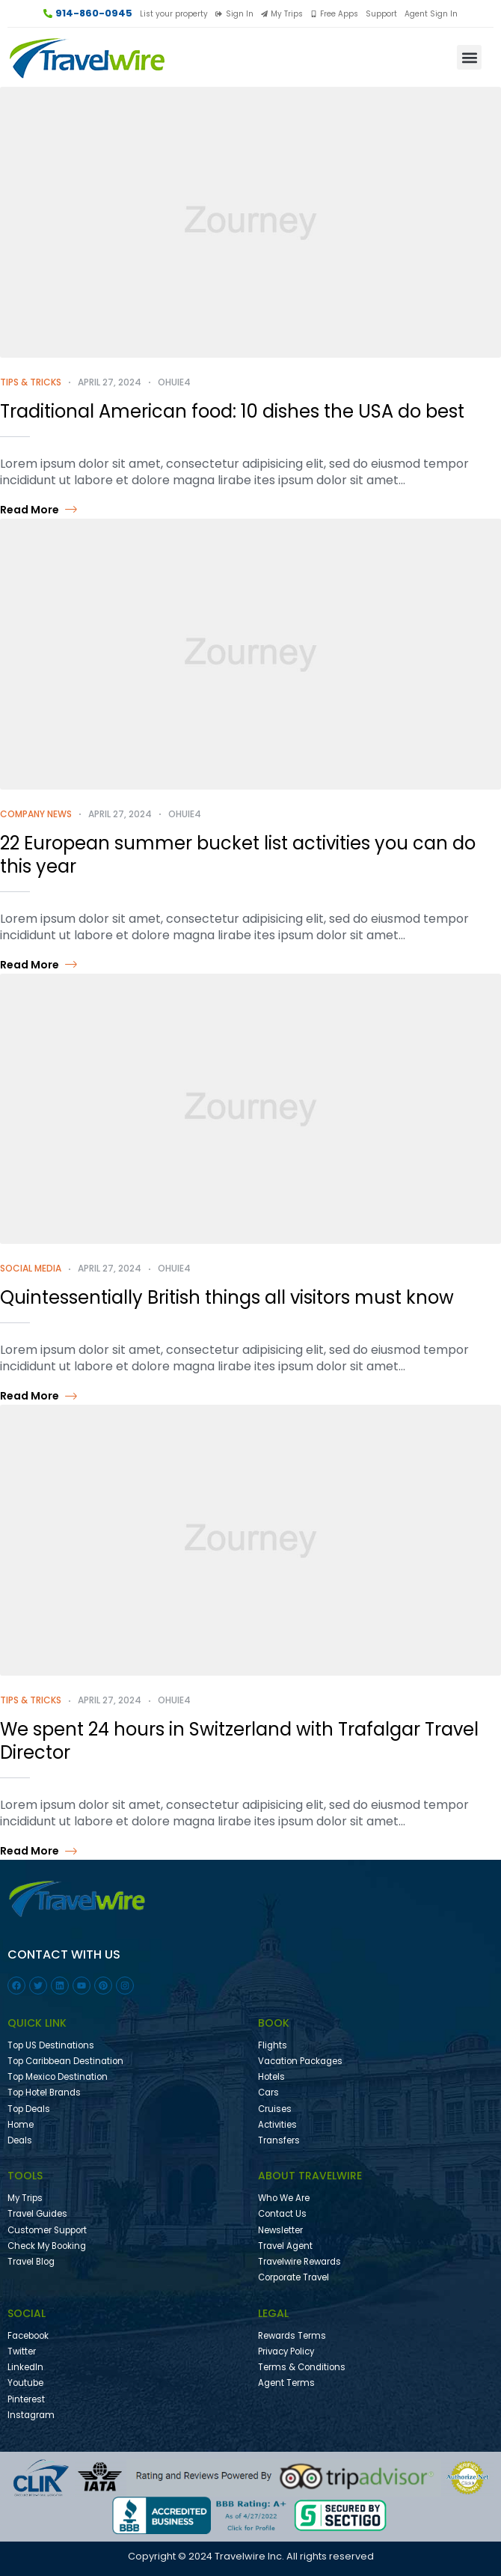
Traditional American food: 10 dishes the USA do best (232, 411)
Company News (36, 814)
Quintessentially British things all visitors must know (227, 1297)
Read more (38, 509)
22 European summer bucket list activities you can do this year (238, 855)
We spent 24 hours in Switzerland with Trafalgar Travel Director (239, 1741)
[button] (469, 57)
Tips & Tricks (30, 382)
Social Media (30, 1268)
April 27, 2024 (109, 382)
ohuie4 (174, 382)
